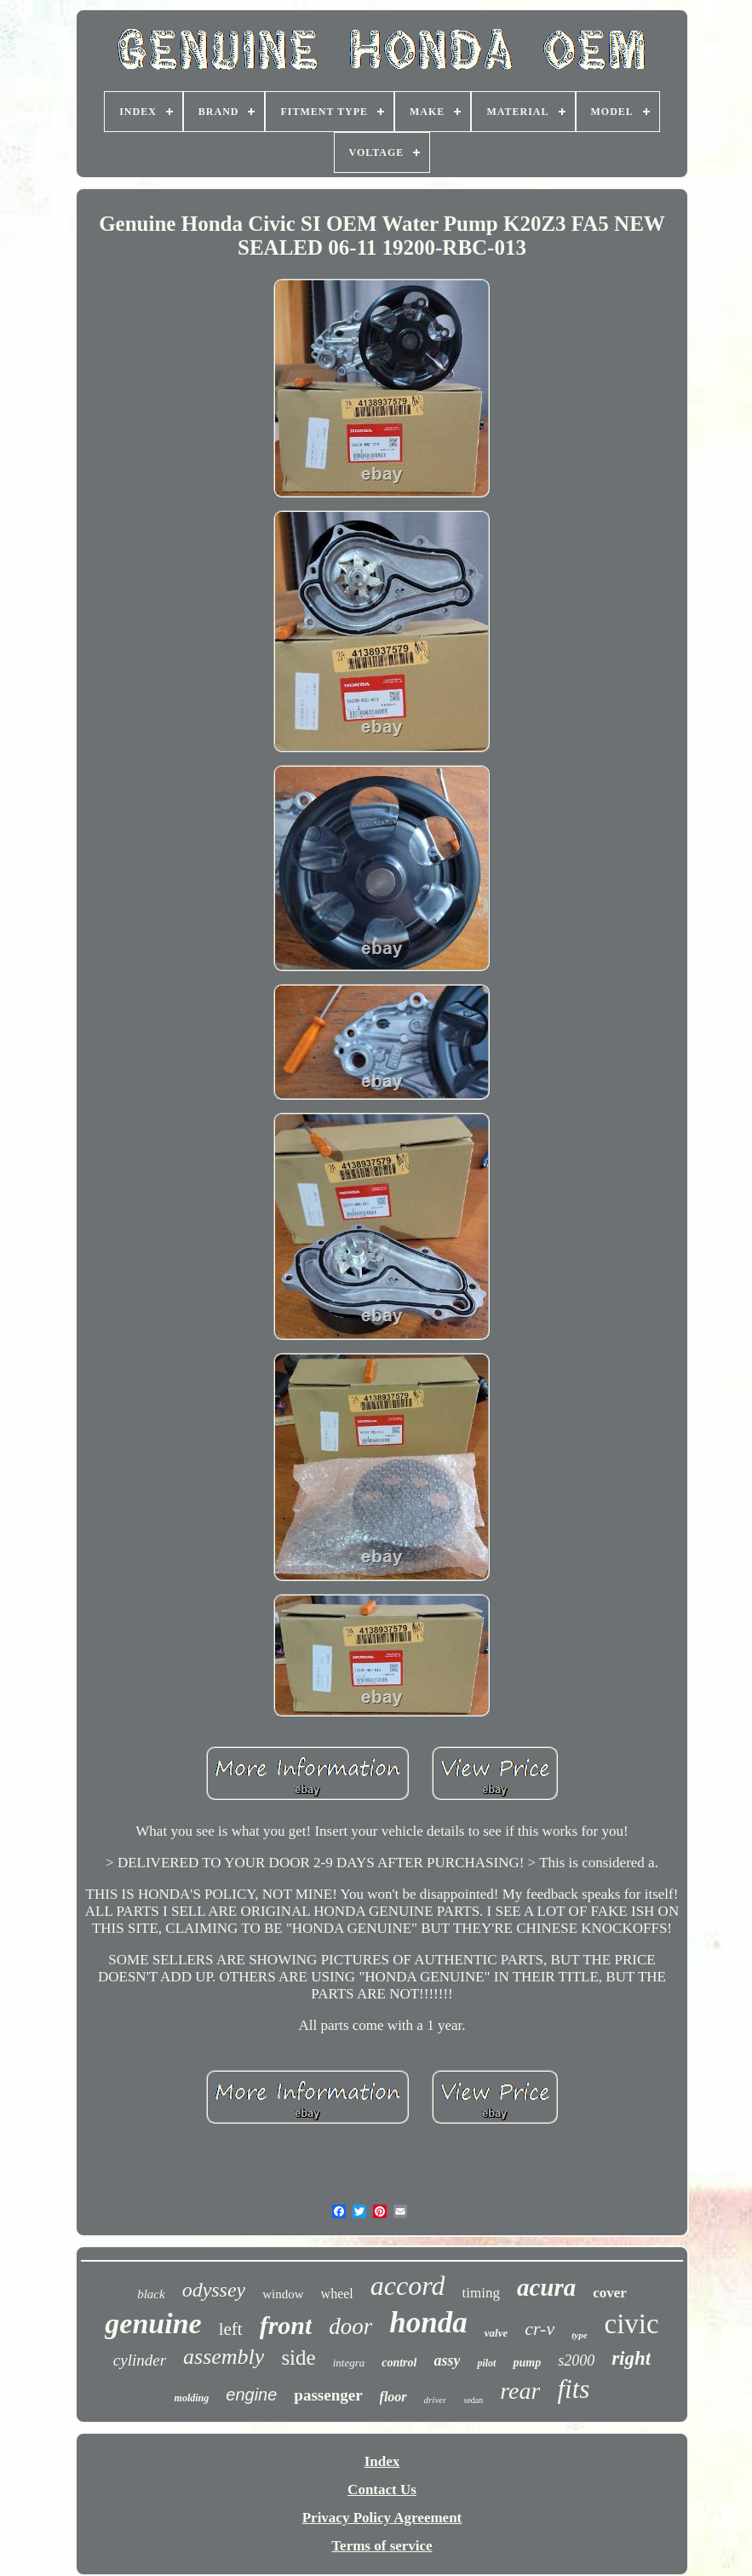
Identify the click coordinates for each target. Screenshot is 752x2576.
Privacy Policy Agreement (382, 2518)
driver (435, 2400)
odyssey (214, 2290)
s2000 (576, 2360)
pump (527, 2362)
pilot (486, 2363)
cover (610, 2293)
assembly (223, 2356)
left (231, 2329)
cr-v (539, 2328)
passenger (328, 2395)
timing (480, 2293)
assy (446, 2360)
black (150, 2294)
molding (192, 2398)
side (298, 2357)
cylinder (139, 2360)
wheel (337, 2293)
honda (428, 2322)
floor (393, 2396)
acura (546, 2287)
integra (349, 2362)
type (579, 2335)
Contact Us (381, 2489)
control (399, 2362)
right (631, 2358)
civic (632, 2324)
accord (407, 2285)
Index (382, 2461)
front (286, 2325)
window (282, 2294)
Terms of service (381, 2546)
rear (520, 2391)
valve (496, 2332)
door (350, 2326)
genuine (153, 2323)
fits (573, 2389)
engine (251, 2394)
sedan (473, 2400)
